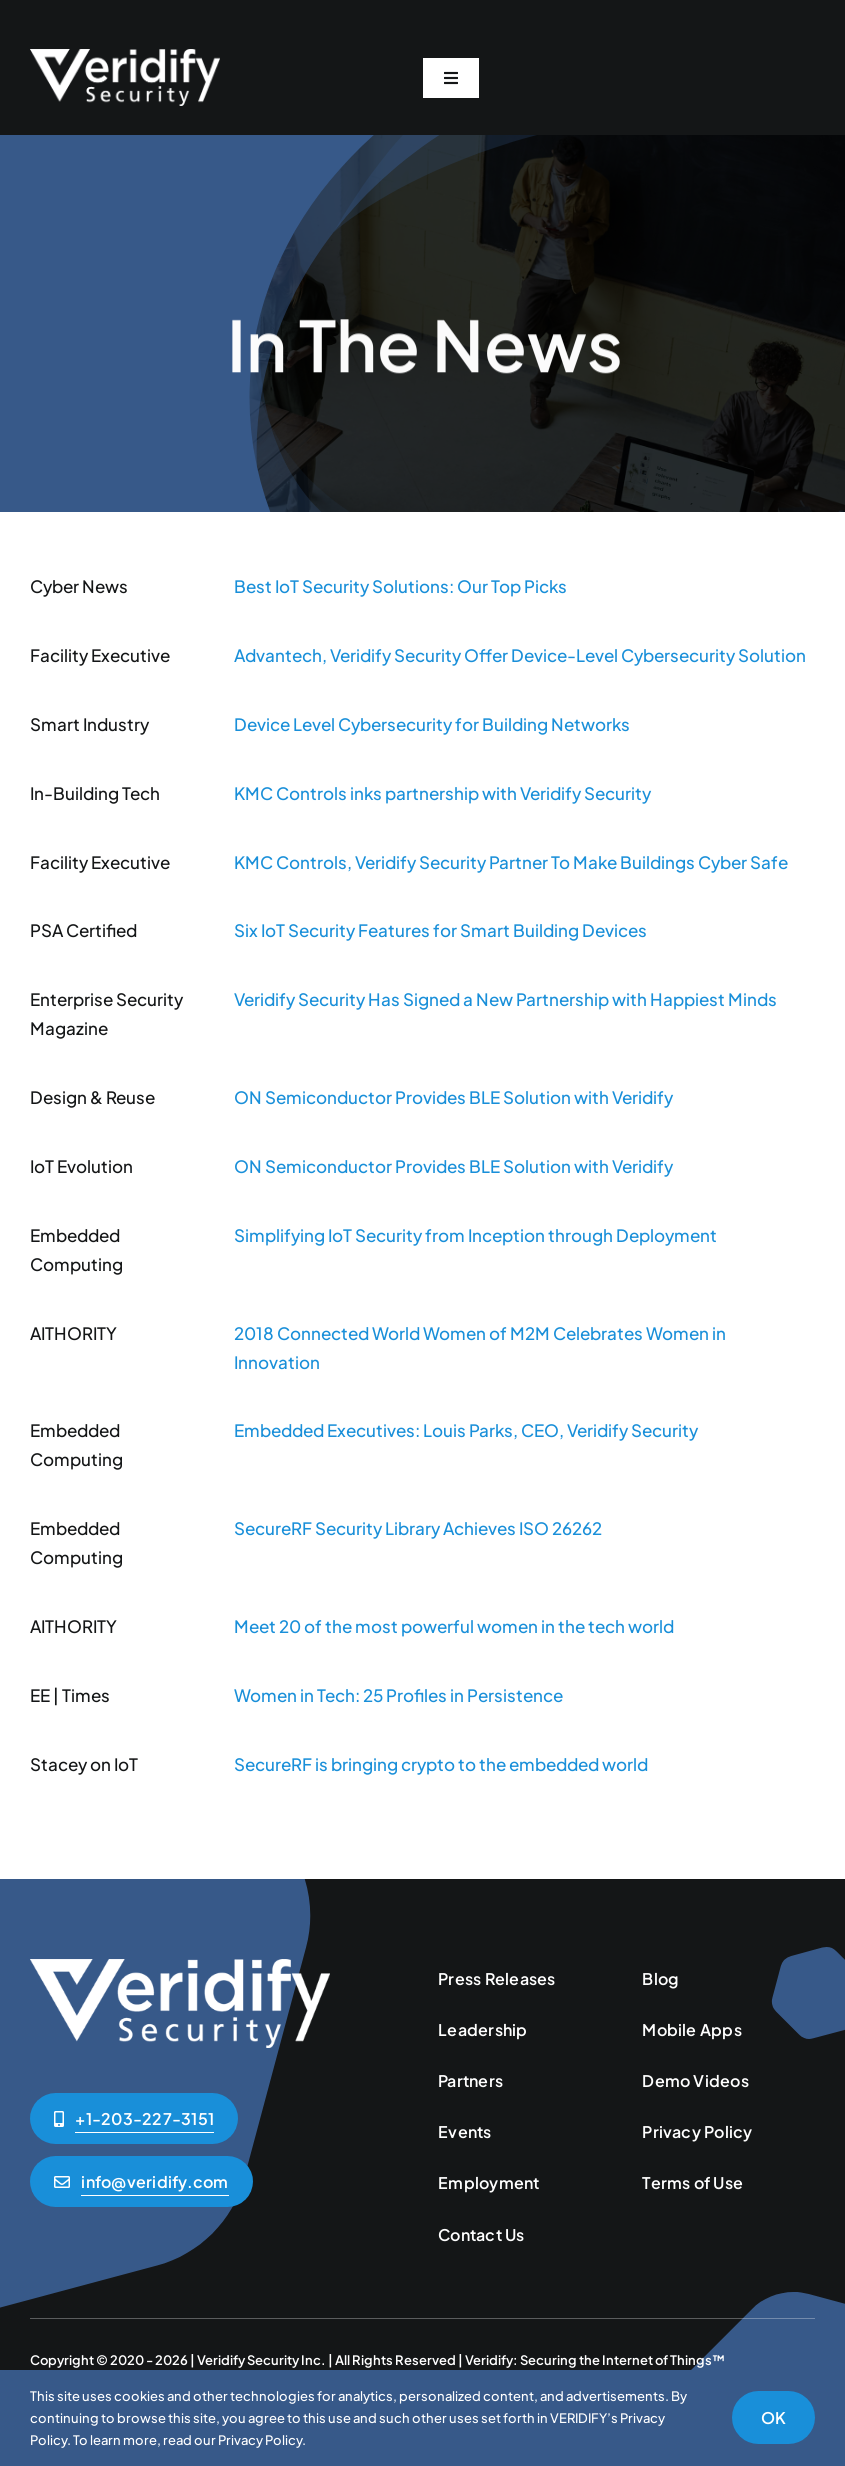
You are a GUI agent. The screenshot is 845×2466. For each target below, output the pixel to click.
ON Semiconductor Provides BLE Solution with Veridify (453, 1097)
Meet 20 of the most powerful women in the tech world (454, 1626)
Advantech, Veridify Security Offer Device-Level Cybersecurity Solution (520, 655)
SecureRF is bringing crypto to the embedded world (441, 1764)
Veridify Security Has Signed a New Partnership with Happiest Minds (505, 999)
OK (773, 2417)
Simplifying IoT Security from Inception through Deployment (475, 1235)
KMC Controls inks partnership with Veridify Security (442, 793)
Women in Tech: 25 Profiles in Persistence (398, 1695)
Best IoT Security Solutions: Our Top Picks (400, 586)
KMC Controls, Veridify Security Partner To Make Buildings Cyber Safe (511, 862)
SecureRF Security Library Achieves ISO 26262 (418, 1528)
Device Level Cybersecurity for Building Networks (432, 724)
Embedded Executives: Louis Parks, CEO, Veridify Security (466, 1430)
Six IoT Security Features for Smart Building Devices (440, 930)
